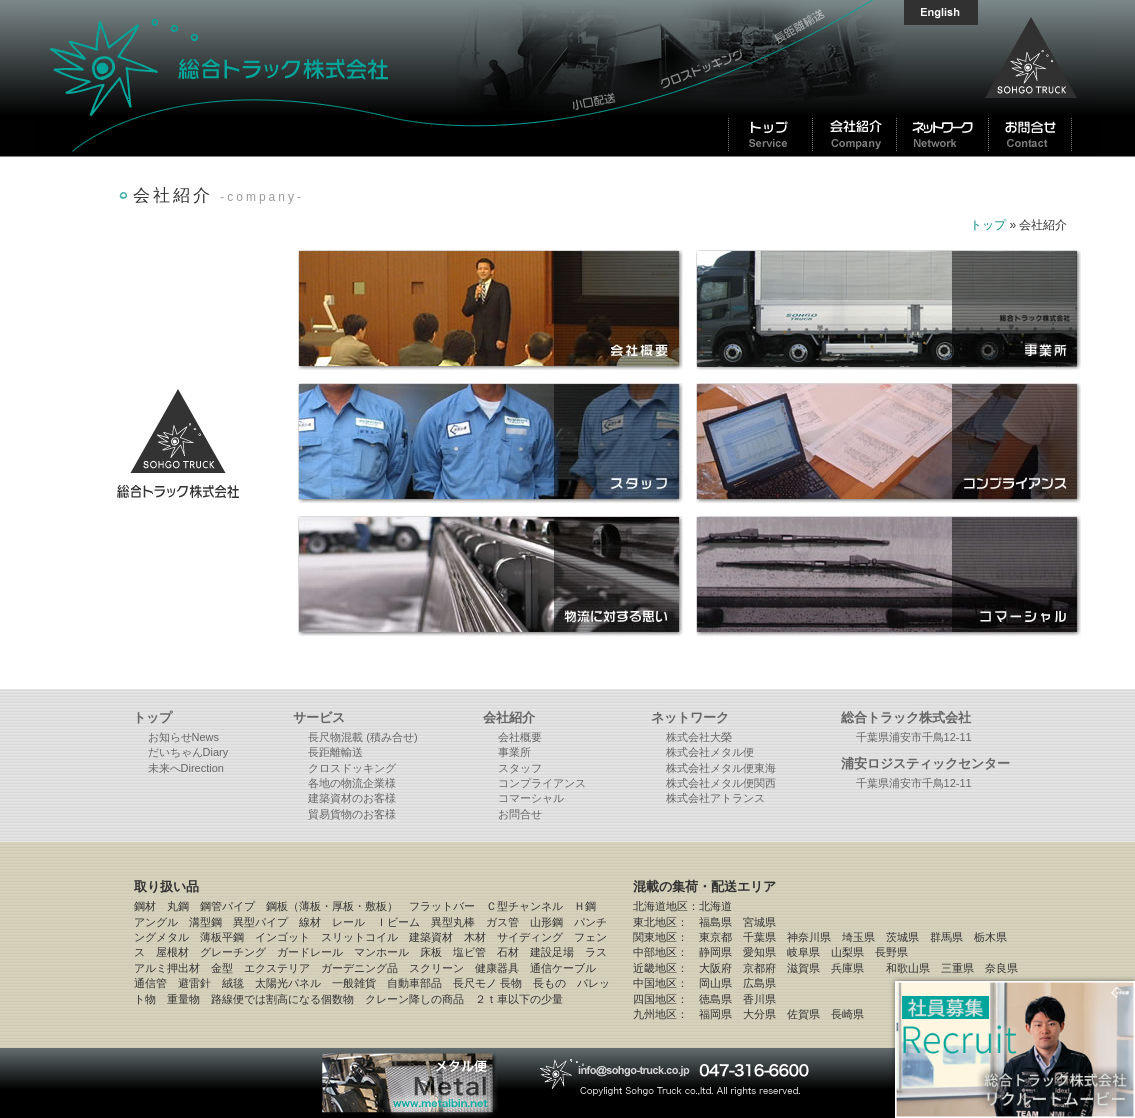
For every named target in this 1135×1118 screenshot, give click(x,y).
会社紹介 (509, 717)
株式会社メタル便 (710, 752)
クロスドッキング (352, 768)
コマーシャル (531, 798)
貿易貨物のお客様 (352, 814)
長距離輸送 (335, 752)
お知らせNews (184, 737)
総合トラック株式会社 (298, 78)
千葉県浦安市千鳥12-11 (914, 737)
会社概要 (520, 737)
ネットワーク (690, 717)
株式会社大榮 (699, 737)
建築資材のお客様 (352, 798)
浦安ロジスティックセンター (925, 763)
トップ (988, 225)
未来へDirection (186, 768)
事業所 (514, 752)
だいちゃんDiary (188, 752)
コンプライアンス (542, 783)
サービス (319, 717)
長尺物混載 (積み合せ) (362, 737)
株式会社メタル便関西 (721, 783)
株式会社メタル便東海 (721, 768)
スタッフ (520, 768)
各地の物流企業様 (352, 783)
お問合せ (520, 814)
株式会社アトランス (715, 798)
